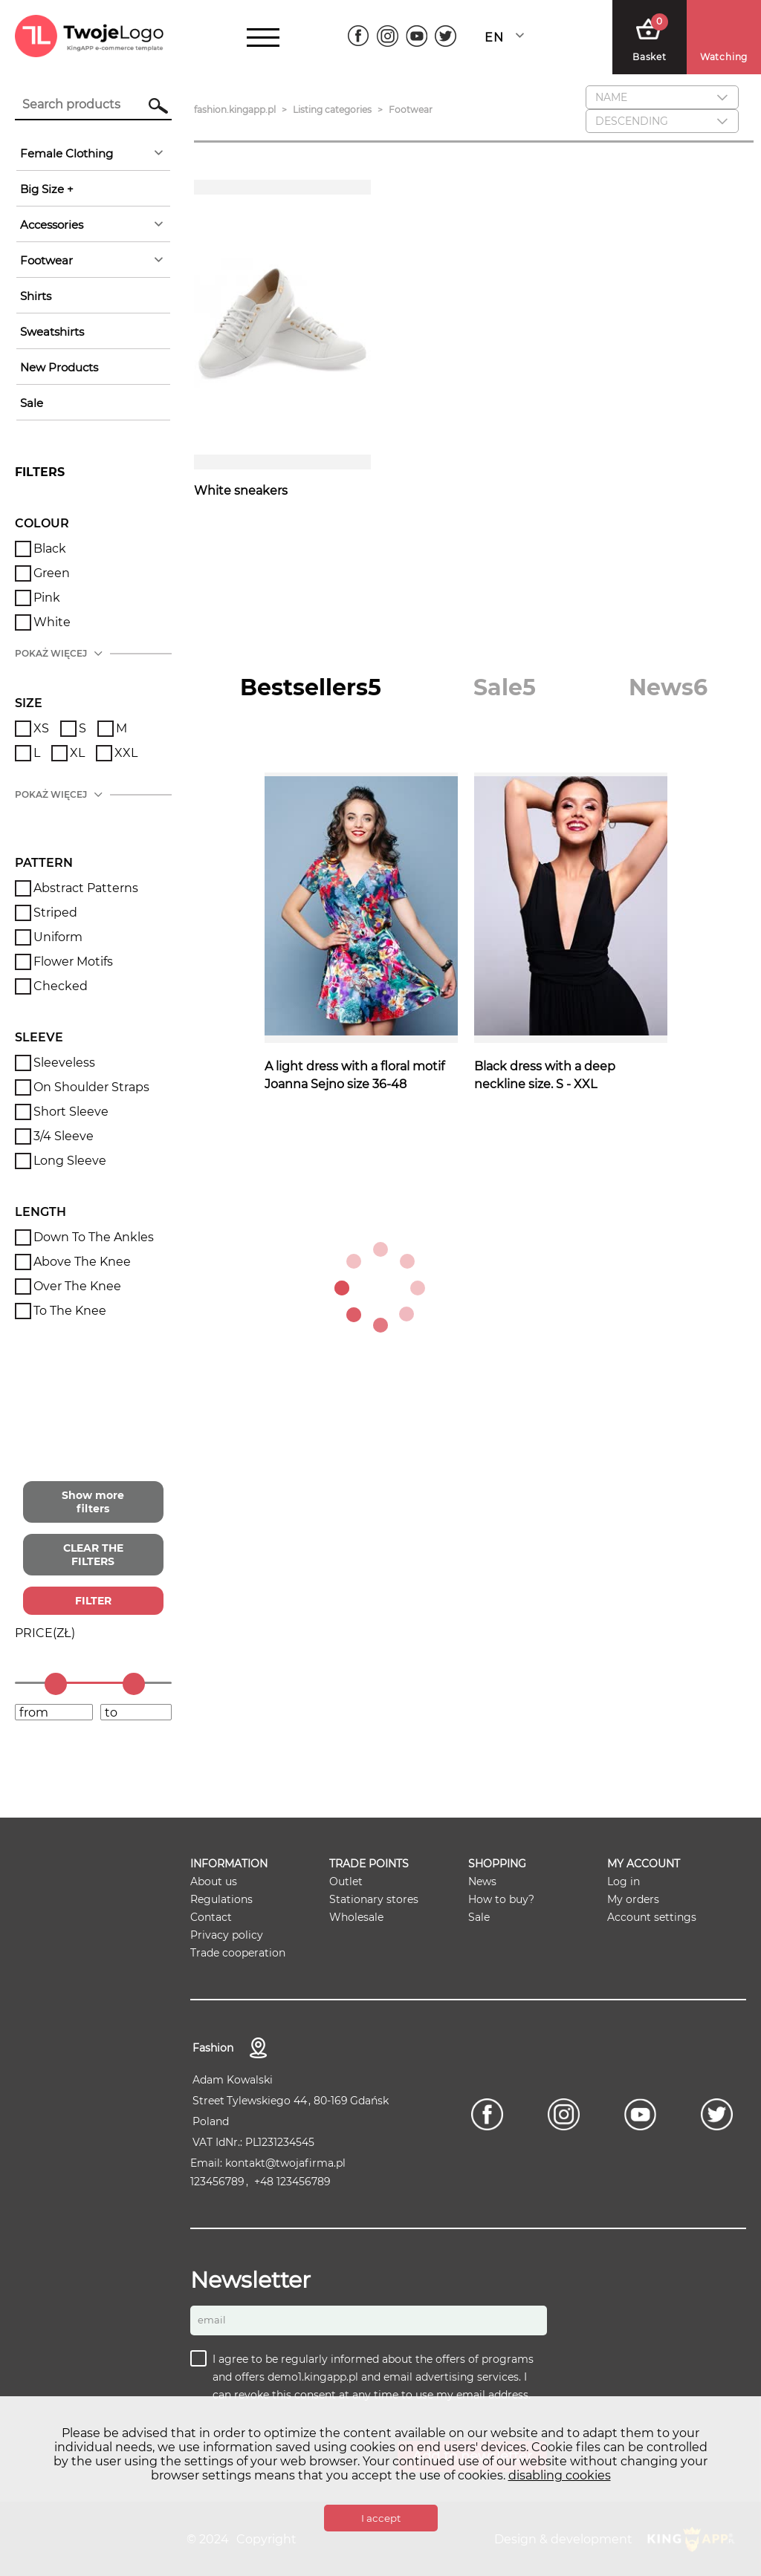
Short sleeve (71, 1112)
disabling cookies (559, 2475)
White (52, 622)
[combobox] (508, 37)
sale (31, 403)
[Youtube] (416, 36)
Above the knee (82, 1262)
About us (213, 1881)
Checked (60, 986)
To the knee (69, 1311)
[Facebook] (358, 36)
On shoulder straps (91, 1087)
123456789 (217, 2181)
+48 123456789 (292, 2181)
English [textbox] (494, 37)
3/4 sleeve (63, 1136)
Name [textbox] (611, 97)
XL (77, 753)
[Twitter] (445, 36)
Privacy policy (226, 1935)
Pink (46, 598)
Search (151, 105)
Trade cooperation (237, 1952)
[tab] (310, 687)
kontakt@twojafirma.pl (285, 2163)
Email (212, 2320)
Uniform (57, 937)
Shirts (35, 296)
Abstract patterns (85, 888)
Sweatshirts (52, 332)
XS (41, 728)
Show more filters (93, 1502)
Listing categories (332, 109)
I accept (381, 2518)
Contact (211, 1917)
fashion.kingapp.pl (235, 109)
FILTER (93, 1600)
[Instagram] (387, 36)
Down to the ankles (93, 1237)
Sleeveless (64, 1063)
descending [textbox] (631, 121)
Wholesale (356, 1917)
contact (258, 2047)
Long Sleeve (69, 1161)
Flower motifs (73, 961)
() (45, 1633)
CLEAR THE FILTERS (93, 1554)
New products (59, 367)
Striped (55, 912)
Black (49, 548)
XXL (125, 753)
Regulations (221, 1899)
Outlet (346, 1881)
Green (51, 573)
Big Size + (47, 189)
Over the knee (77, 1286)
